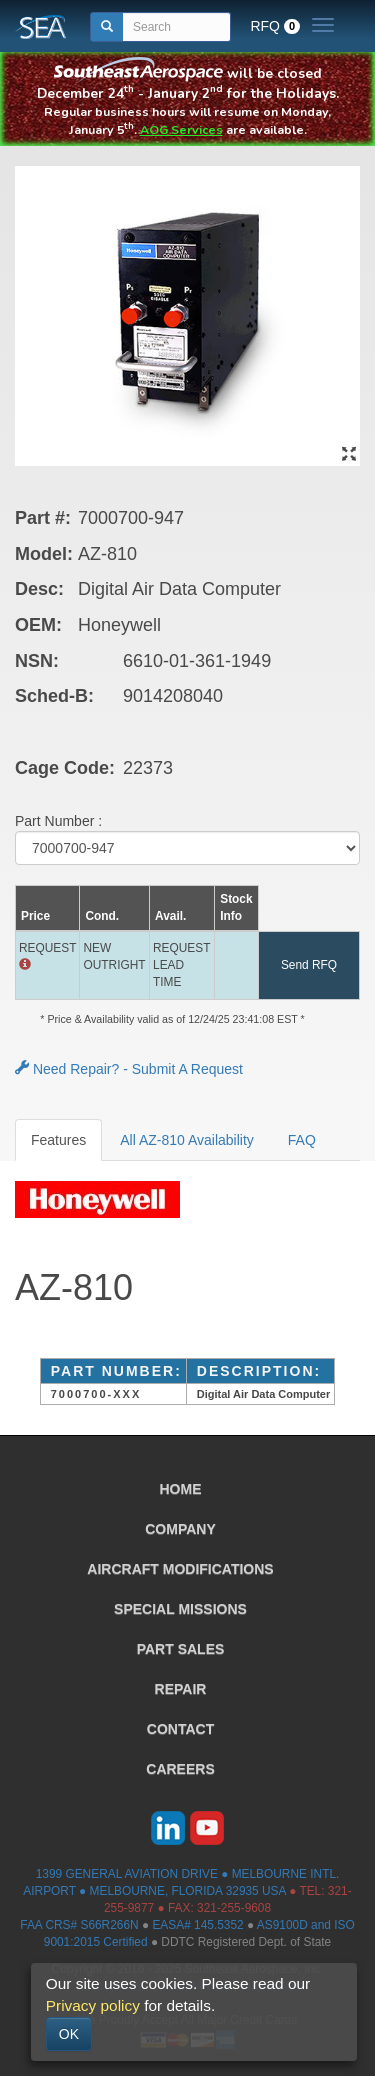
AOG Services (181, 129)
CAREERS (180, 1769)
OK (69, 2034)
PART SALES (181, 1649)
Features (58, 1140)
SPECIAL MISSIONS (180, 1609)
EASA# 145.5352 (197, 1925)
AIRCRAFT (180, 1569)
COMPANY (180, 1529)
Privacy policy (93, 2005)
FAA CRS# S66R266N (79, 1925)
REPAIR (181, 1689)
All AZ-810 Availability (187, 1140)
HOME (181, 1489)
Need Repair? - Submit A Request (129, 1069)
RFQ (275, 26)
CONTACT (180, 1729)
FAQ (302, 1140)
